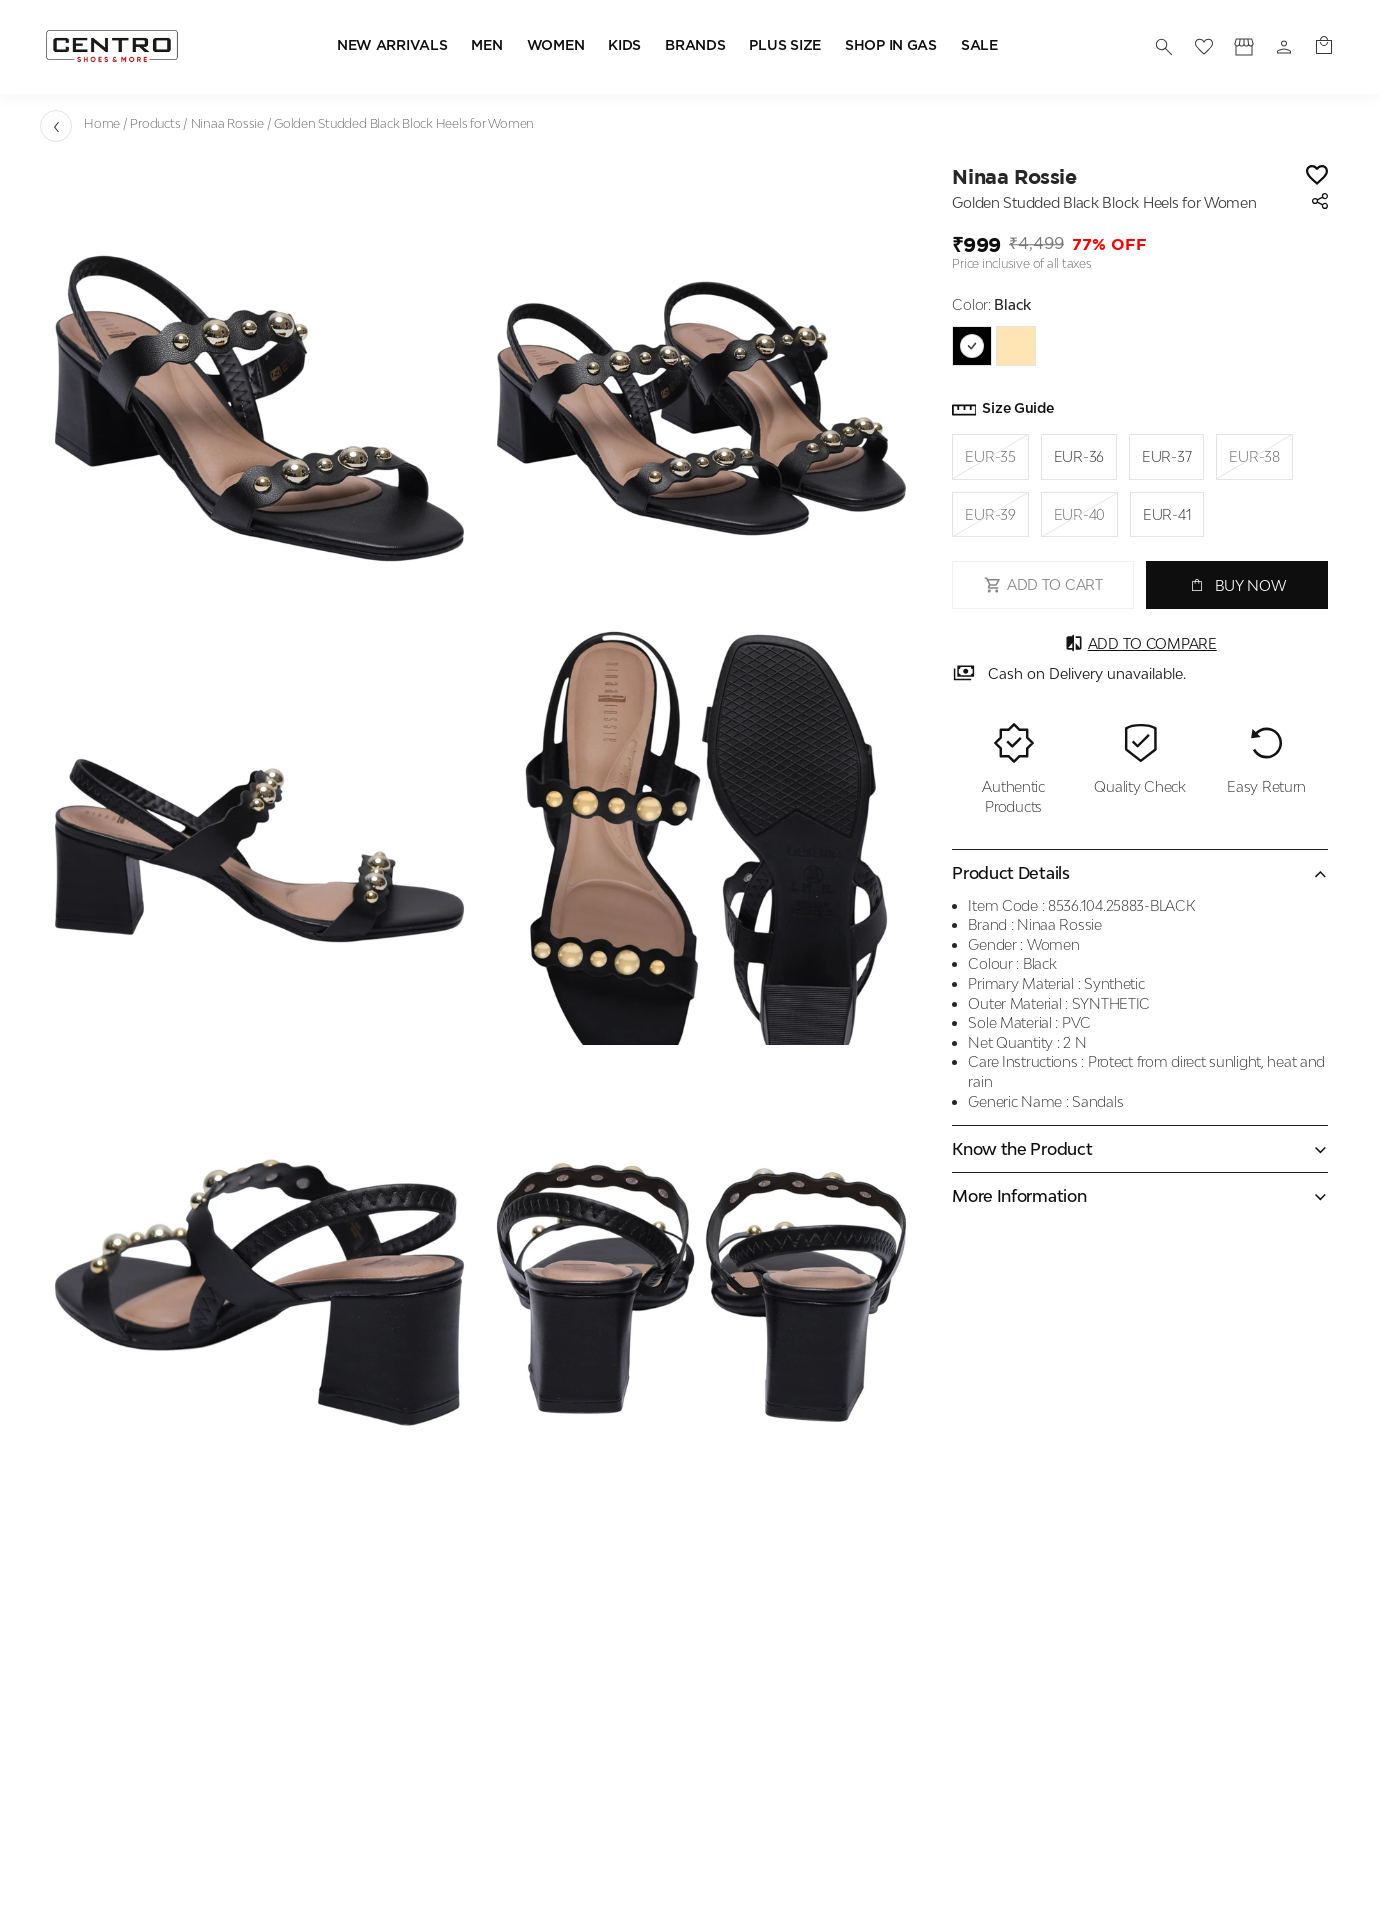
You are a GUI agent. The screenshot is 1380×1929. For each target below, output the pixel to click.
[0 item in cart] (1324, 47)
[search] (1164, 47)
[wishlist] (1204, 47)
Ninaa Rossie (227, 123)
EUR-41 (1167, 514)
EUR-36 (1079, 456)
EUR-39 (990, 515)
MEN (486, 46)
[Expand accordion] (1140, 1149)
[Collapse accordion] (1140, 873)
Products (155, 123)
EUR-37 (1166, 456)
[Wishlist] (1317, 176)
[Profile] (1244, 47)
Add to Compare (1140, 643)
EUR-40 (1079, 515)
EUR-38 (1254, 457)
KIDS (624, 46)
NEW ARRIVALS (392, 46)
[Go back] (56, 126)
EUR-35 (990, 457)
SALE (979, 46)
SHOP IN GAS (891, 46)
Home (102, 123)
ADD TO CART (1043, 585)
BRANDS (695, 46)
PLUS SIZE (784, 46)
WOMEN (556, 46)
